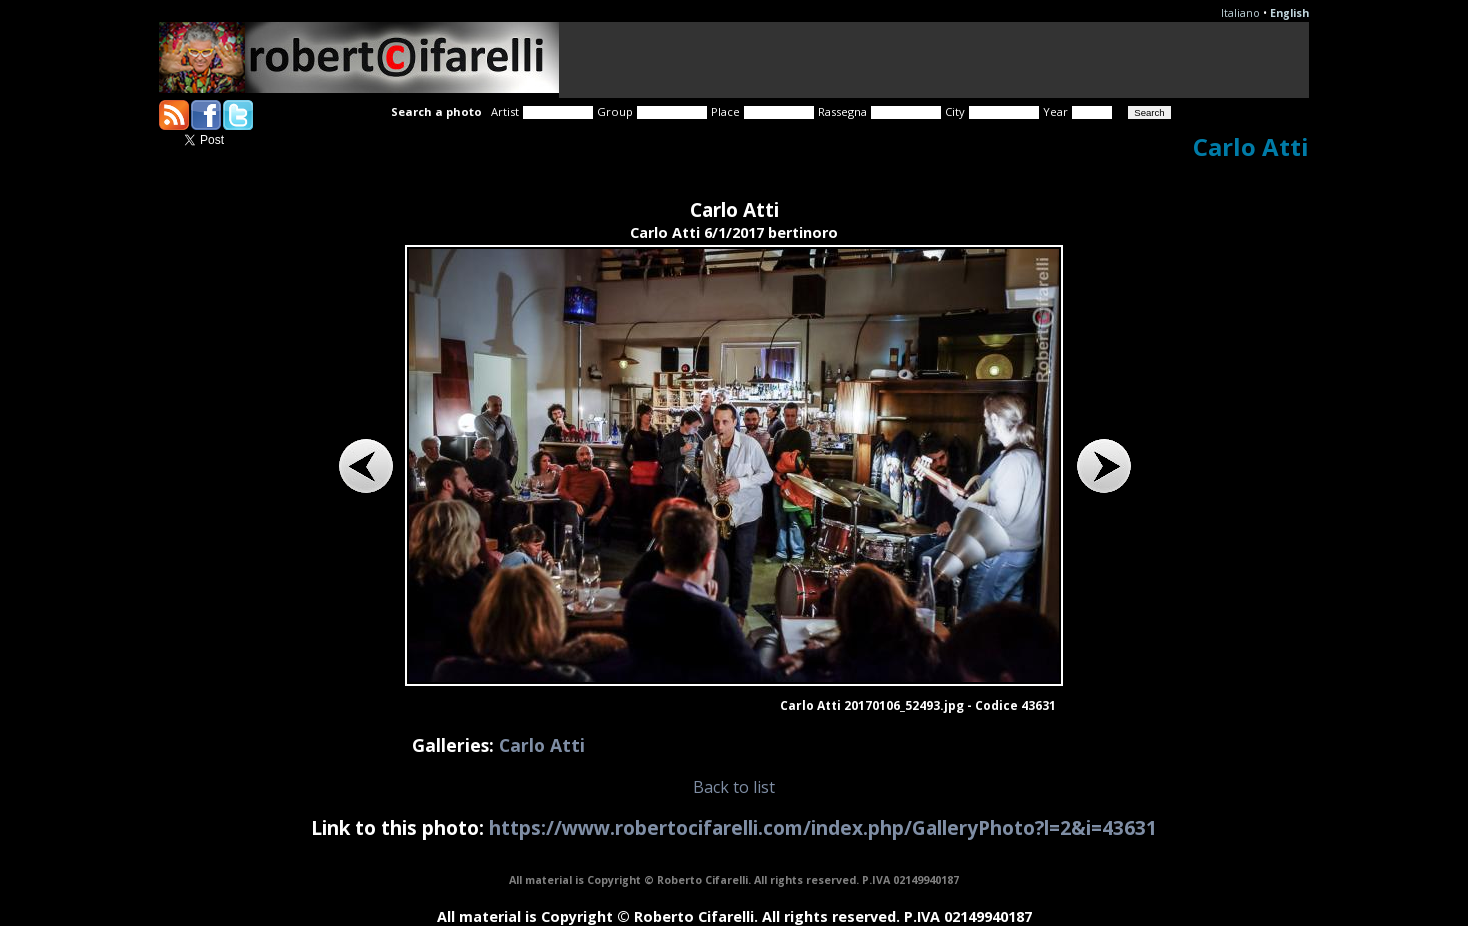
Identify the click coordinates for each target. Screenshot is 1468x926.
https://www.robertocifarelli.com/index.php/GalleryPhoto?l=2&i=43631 (823, 827)
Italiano (1240, 13)
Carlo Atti (542, 745)
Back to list (734, 787)
